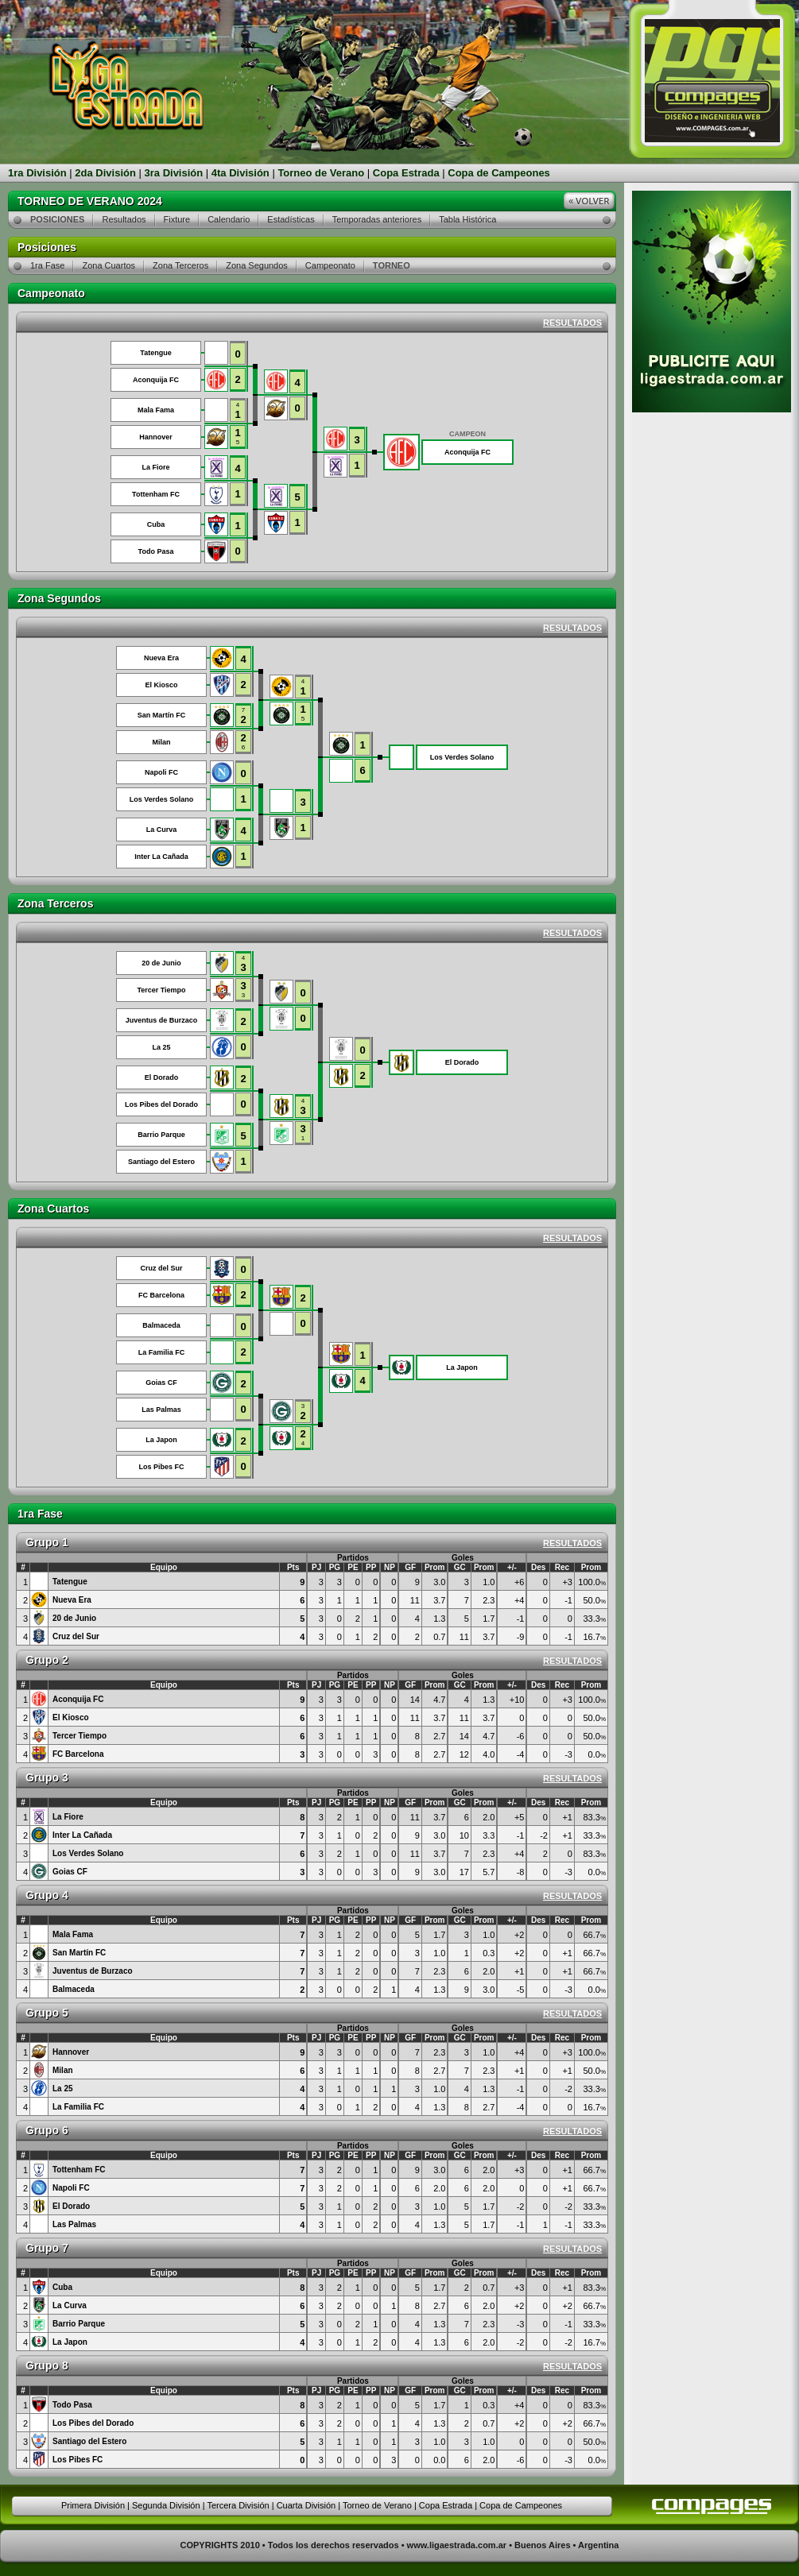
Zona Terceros (180, 265)
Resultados (123, 219)
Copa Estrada (406, 173)
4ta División (240, 173)
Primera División (93, 2505)
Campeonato (330, 265)
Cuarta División (306, 2505)
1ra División (37, 173)
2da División (105, 173)
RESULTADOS (572, 322)
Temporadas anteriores (377, 219)
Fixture (177, 219)
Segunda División (166, 2505)
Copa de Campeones (499, 173)
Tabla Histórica (467, 219)
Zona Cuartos (108, 265)
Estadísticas (290, 219)
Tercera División (238, 2505)
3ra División (174, 173)
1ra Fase (47, 265)
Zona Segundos (257, 265)
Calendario (229, 219)
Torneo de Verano (320, 173)
